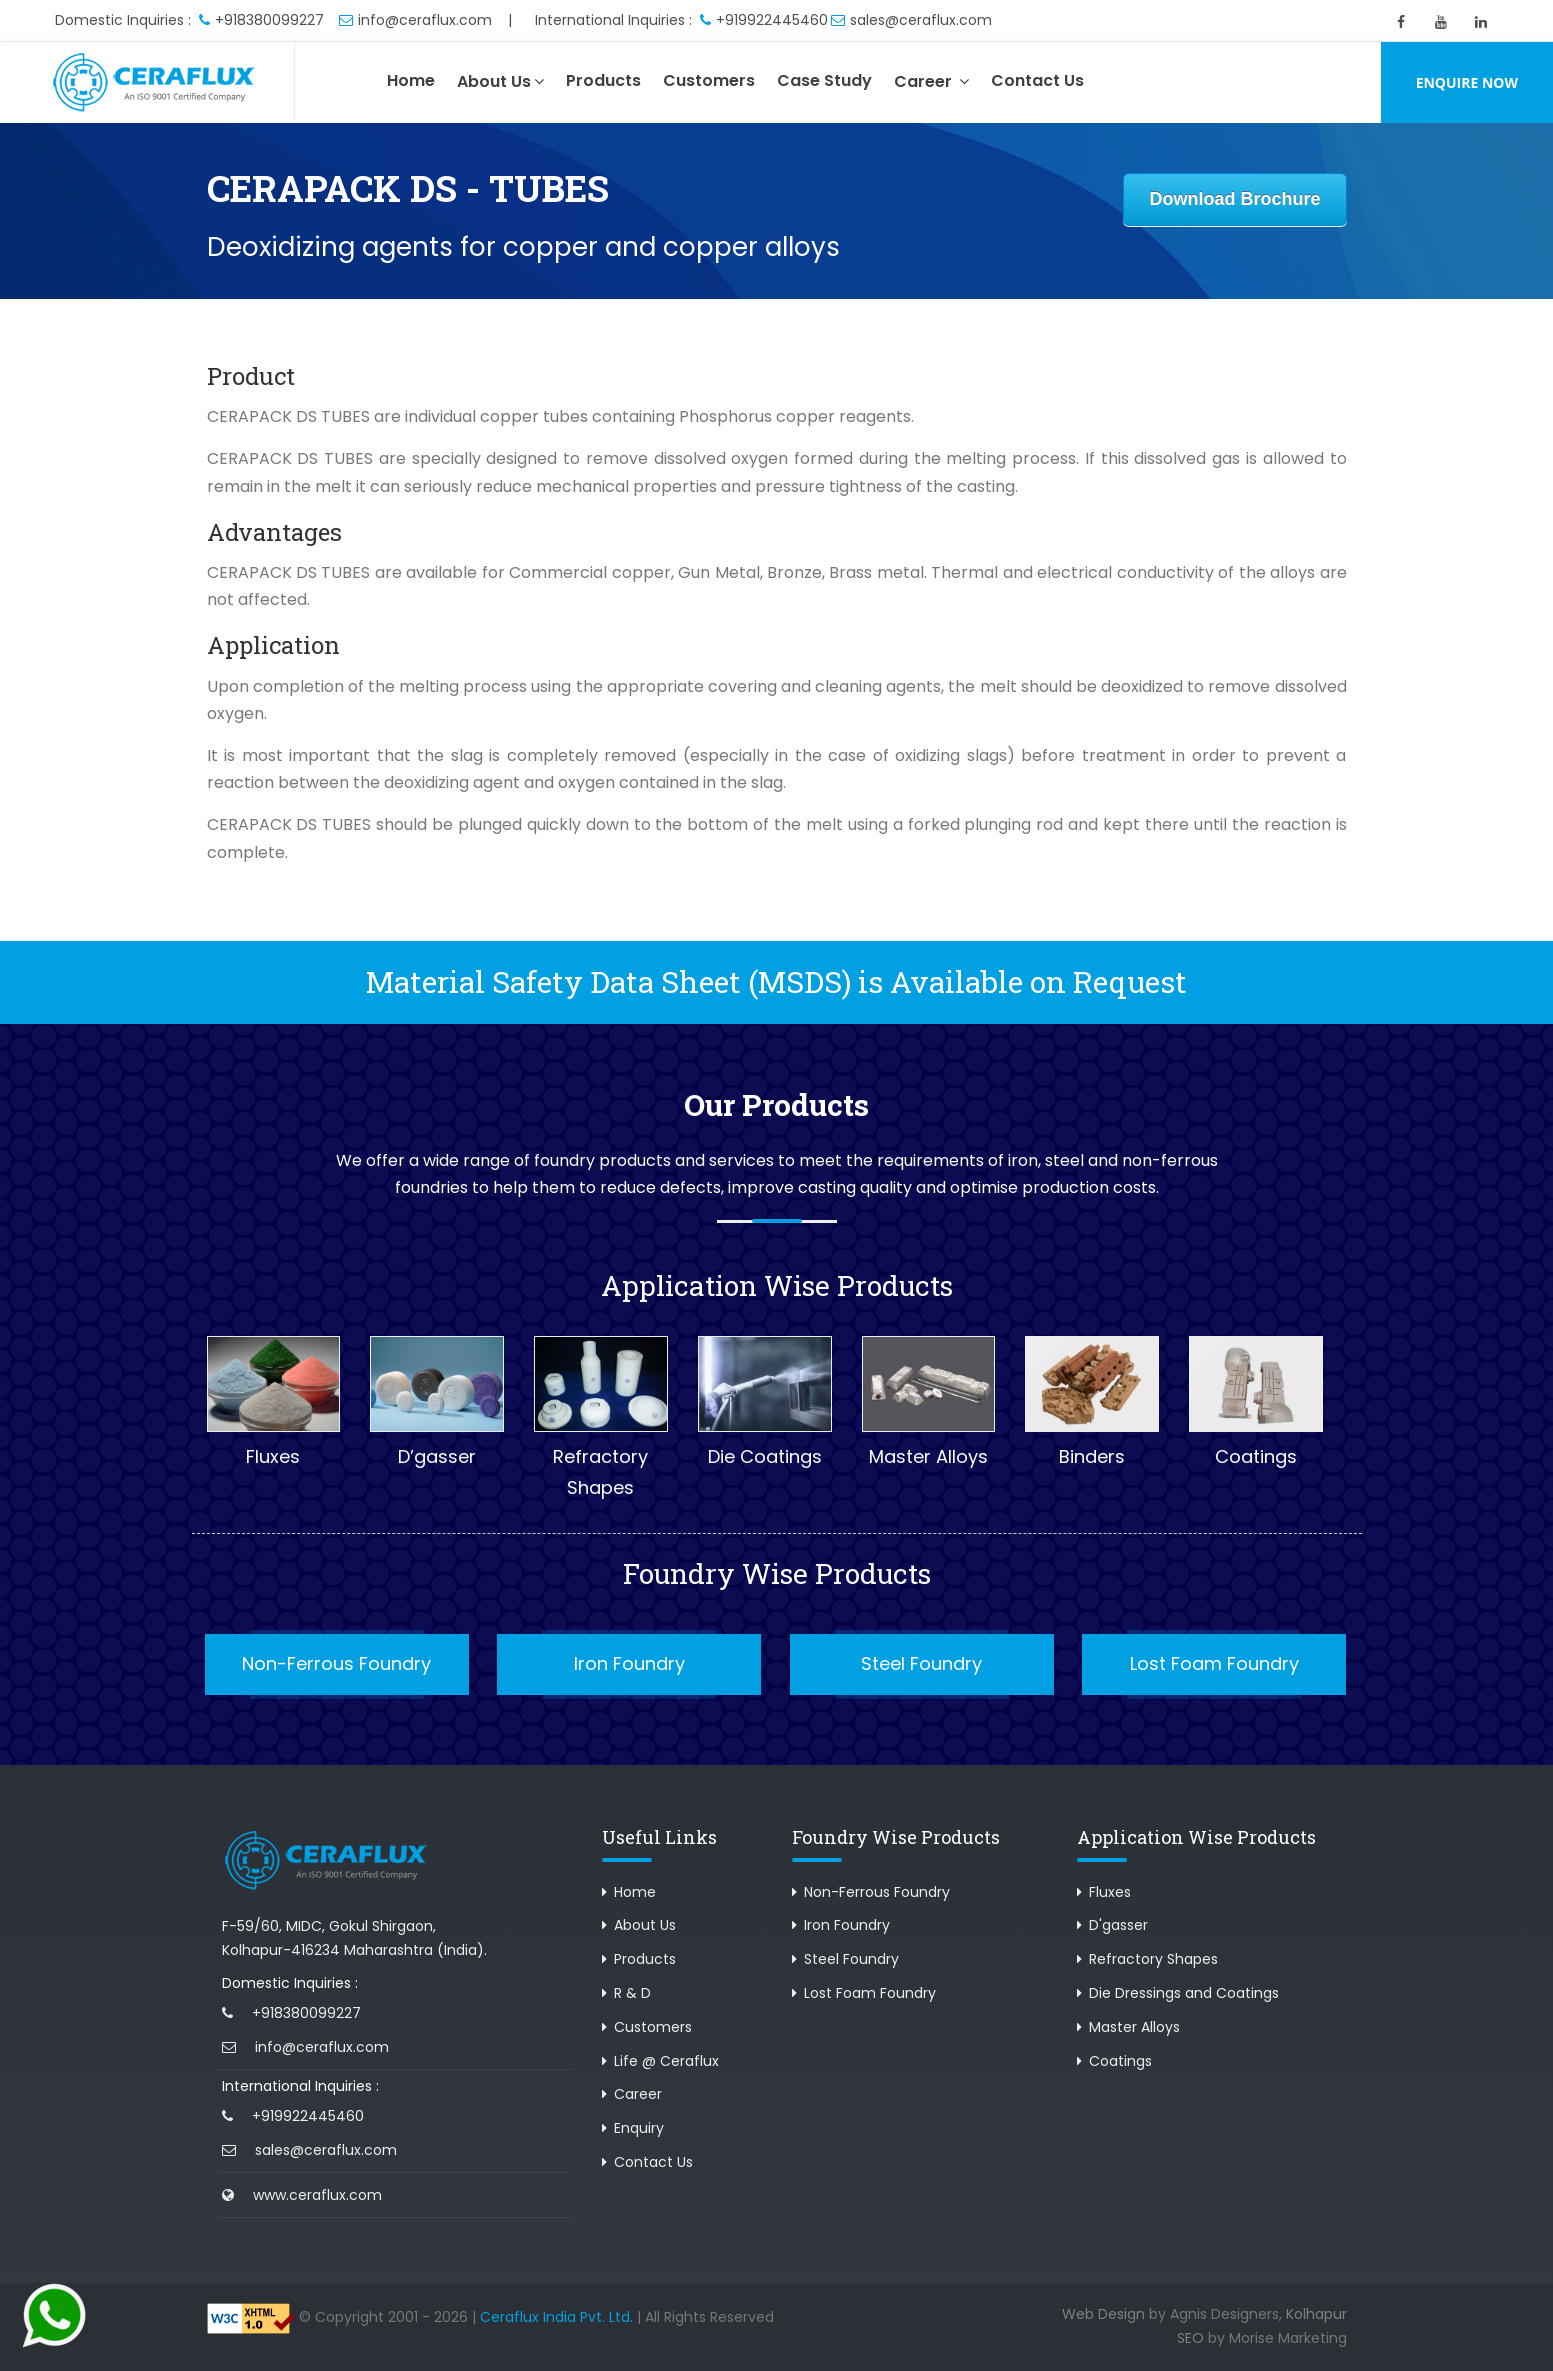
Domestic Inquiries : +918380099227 (189, 20)
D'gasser (1118, 1925)
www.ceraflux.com (317, 2195)
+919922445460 (308, 2116)
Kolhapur (1316, 2314)
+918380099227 (306, 2013)
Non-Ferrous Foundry (336, 1663)
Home (411, 80)
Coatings (1120, 2061)
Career (931, 81)
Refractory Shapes (1153, 1959)
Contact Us (1037, 80)
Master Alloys (1134, 2027)
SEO (1190, 2338)
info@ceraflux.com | (425, 20)
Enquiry (639, 2128)
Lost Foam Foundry (1214, 1663)
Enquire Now (1467, 82)
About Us (500, 81)
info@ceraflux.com (322, 2047)
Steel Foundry (921, 1663)
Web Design (1103, 2314)
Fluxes (1110, 1892)
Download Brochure (1234, 199)
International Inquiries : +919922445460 (681, 20)
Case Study (824, 80)
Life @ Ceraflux (666, 2061)
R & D (632, 1993)
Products (603, 80)
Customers (709, 80)
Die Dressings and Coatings (1184, 1993)
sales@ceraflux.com (911, 20)
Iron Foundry (629, 1663)
